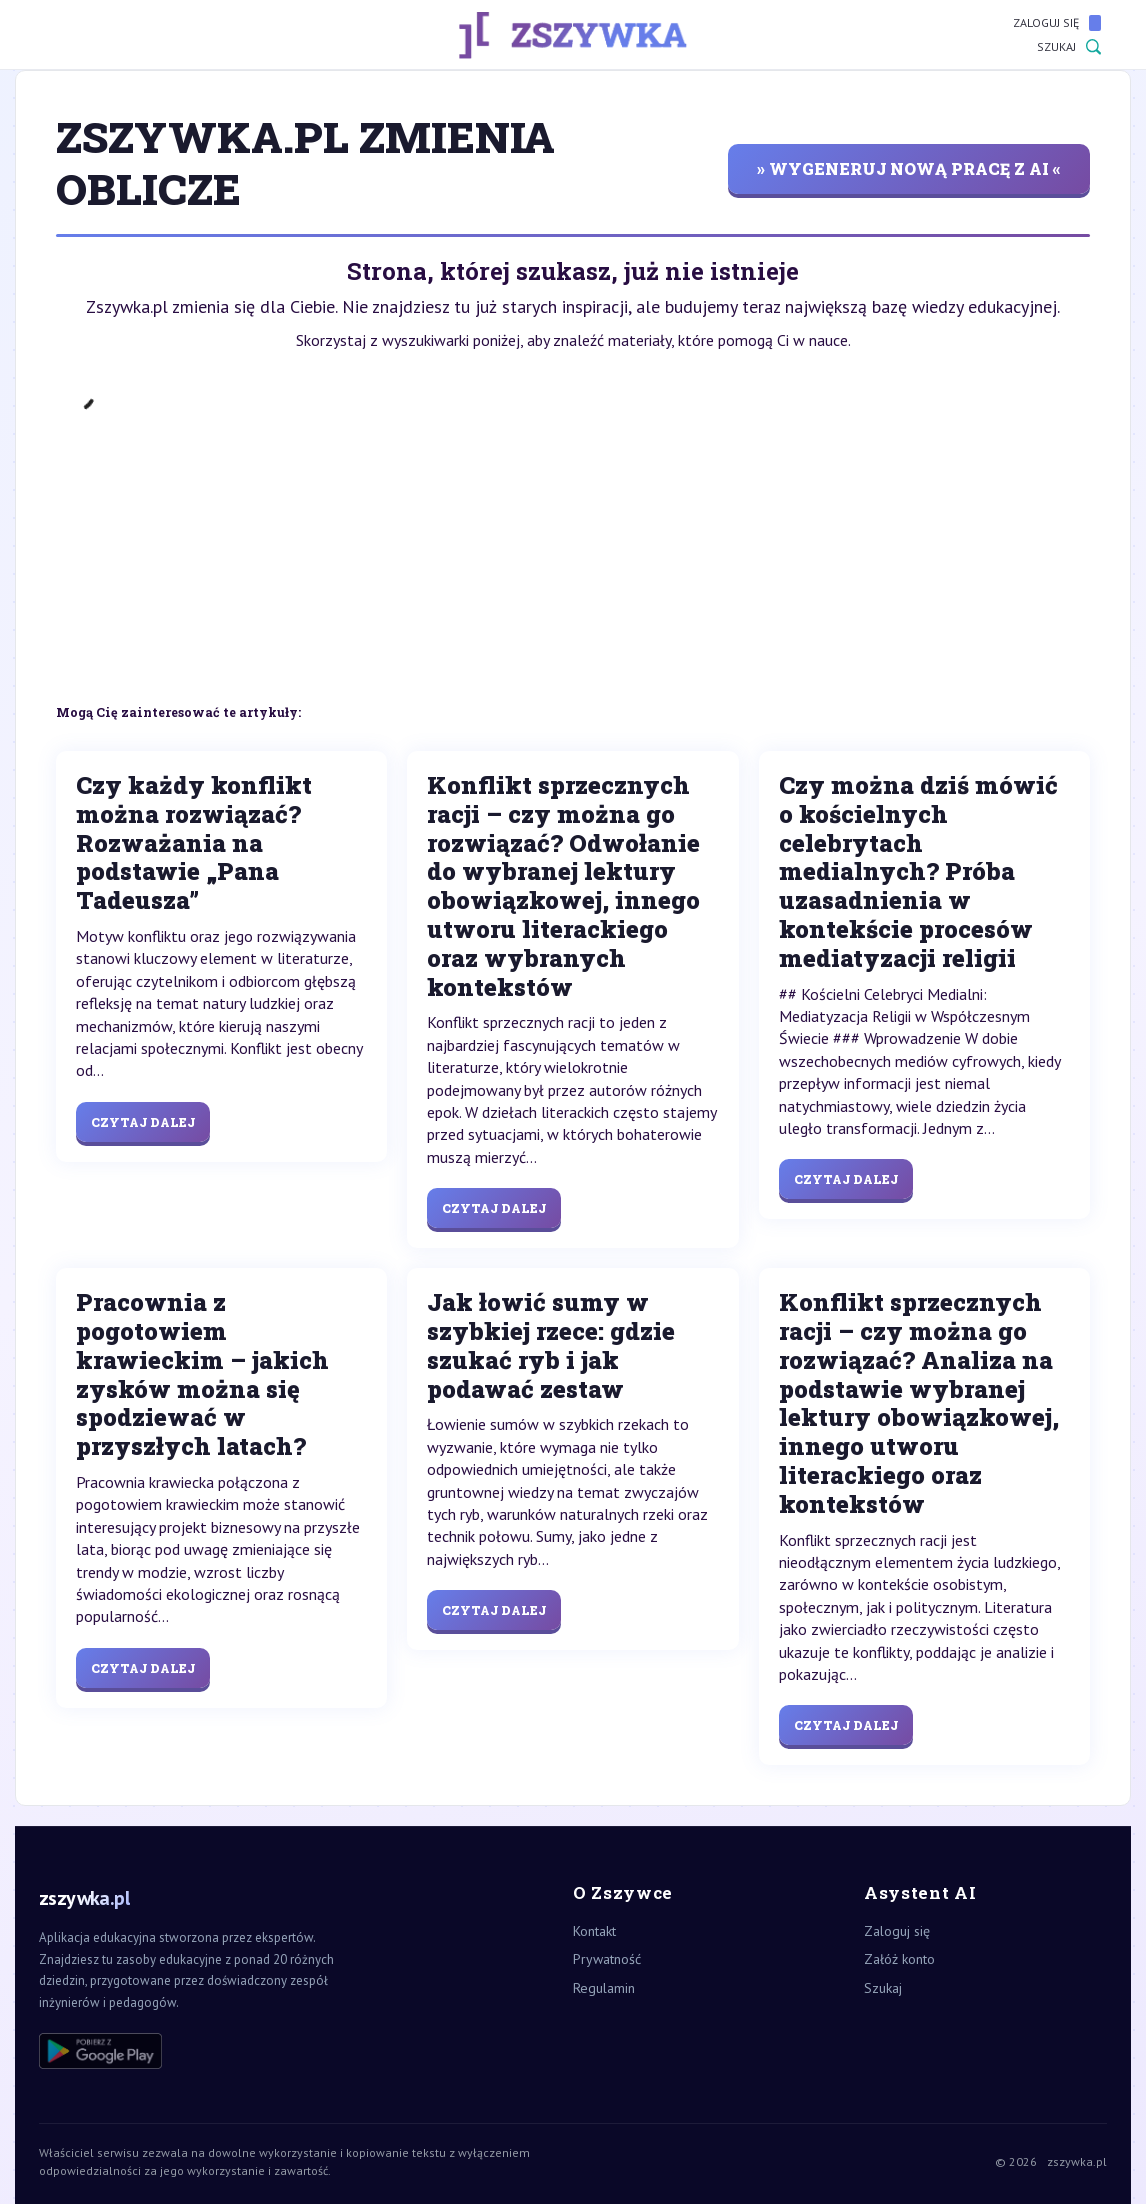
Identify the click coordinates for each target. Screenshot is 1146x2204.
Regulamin (604, 1988)
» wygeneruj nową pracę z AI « (909, 168)
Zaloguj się (1057, 23)
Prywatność (607, 1959)
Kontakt (594, 1931)
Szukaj (1069, 47)
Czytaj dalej (143, 1122)
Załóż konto (899, 1959)
